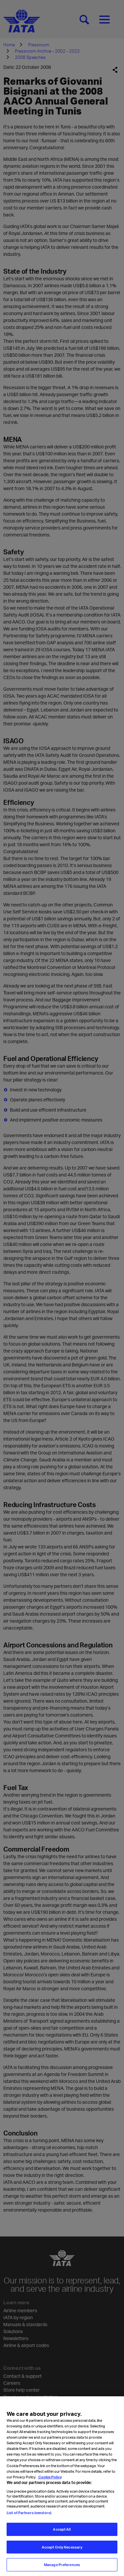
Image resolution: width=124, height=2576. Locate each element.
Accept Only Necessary (62, 2554)
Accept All (62, 2536)
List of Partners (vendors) (29, 2520)
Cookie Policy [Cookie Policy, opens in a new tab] (50, 2484)
